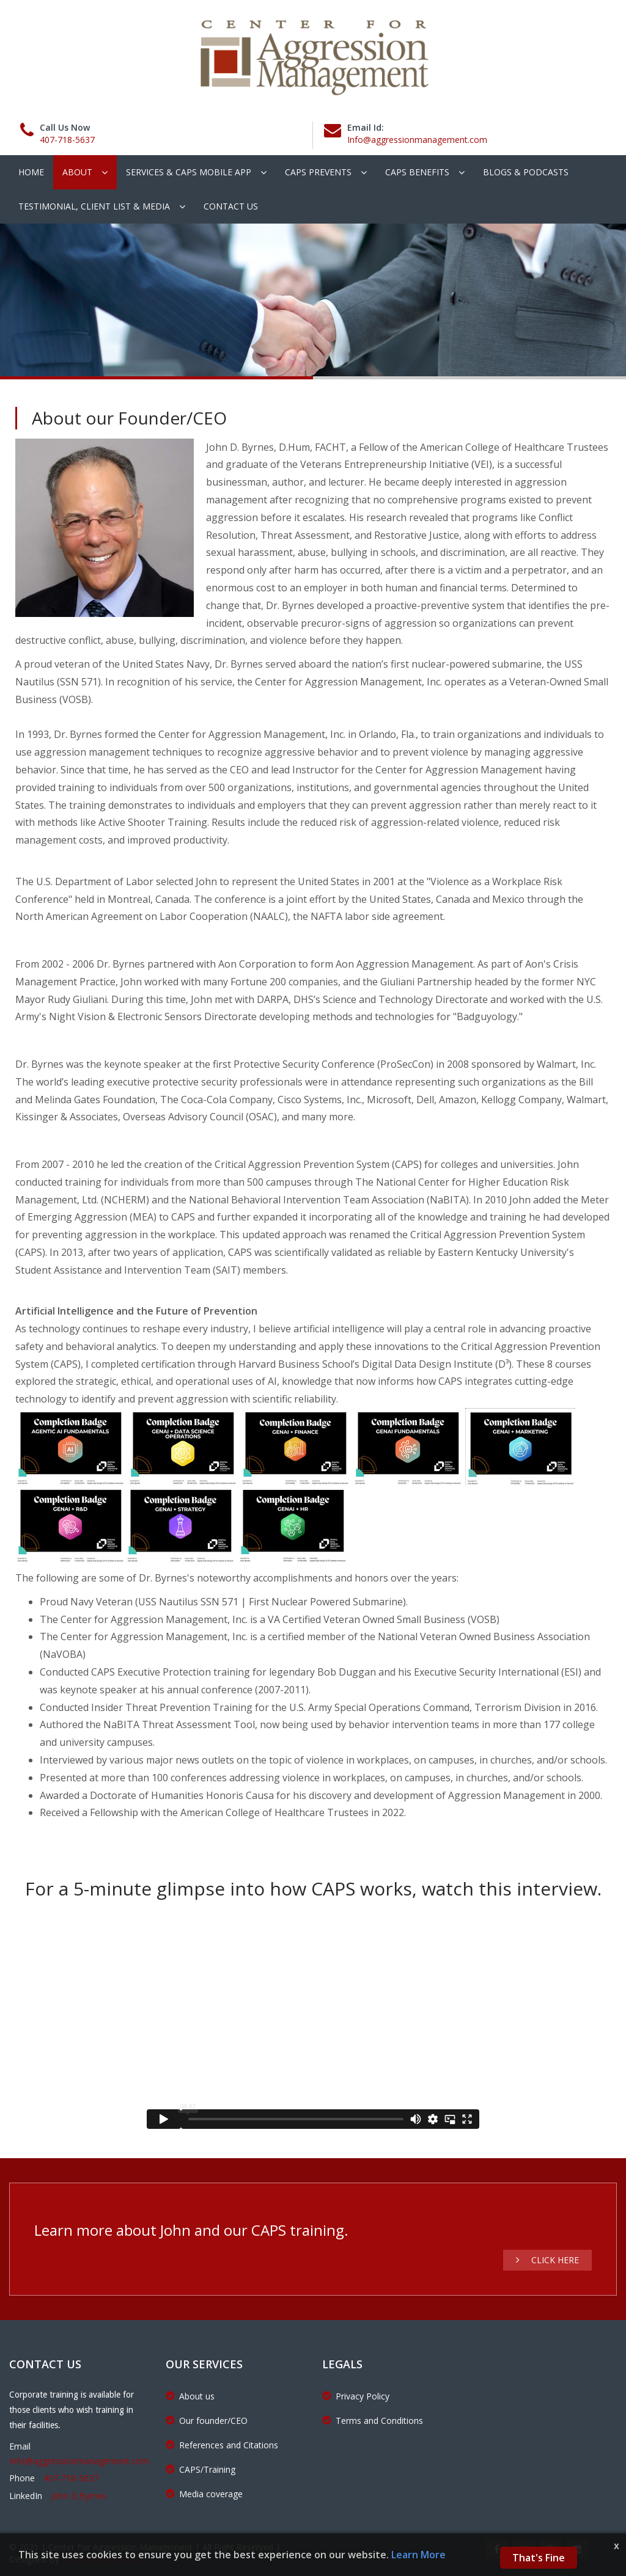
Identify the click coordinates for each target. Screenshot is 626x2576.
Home (31, 172)
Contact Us (231, 206)
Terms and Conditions (372, 2420)
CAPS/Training (200, 2469)
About (77, 172)
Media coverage (204, 2494)
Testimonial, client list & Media (94, 206)
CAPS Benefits (417, 172)
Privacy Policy (355, 2396)
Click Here (547, 2260)
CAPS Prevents (318, 172)
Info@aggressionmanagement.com (417, 139)
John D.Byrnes (79, 2495)
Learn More (418, 2554)
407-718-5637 (67, 139)
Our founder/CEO (207, 2420)
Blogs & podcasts (526, 172)
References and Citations (222, 2445)
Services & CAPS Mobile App (188, 172)
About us (190, 2396)
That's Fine (538, 2557)
